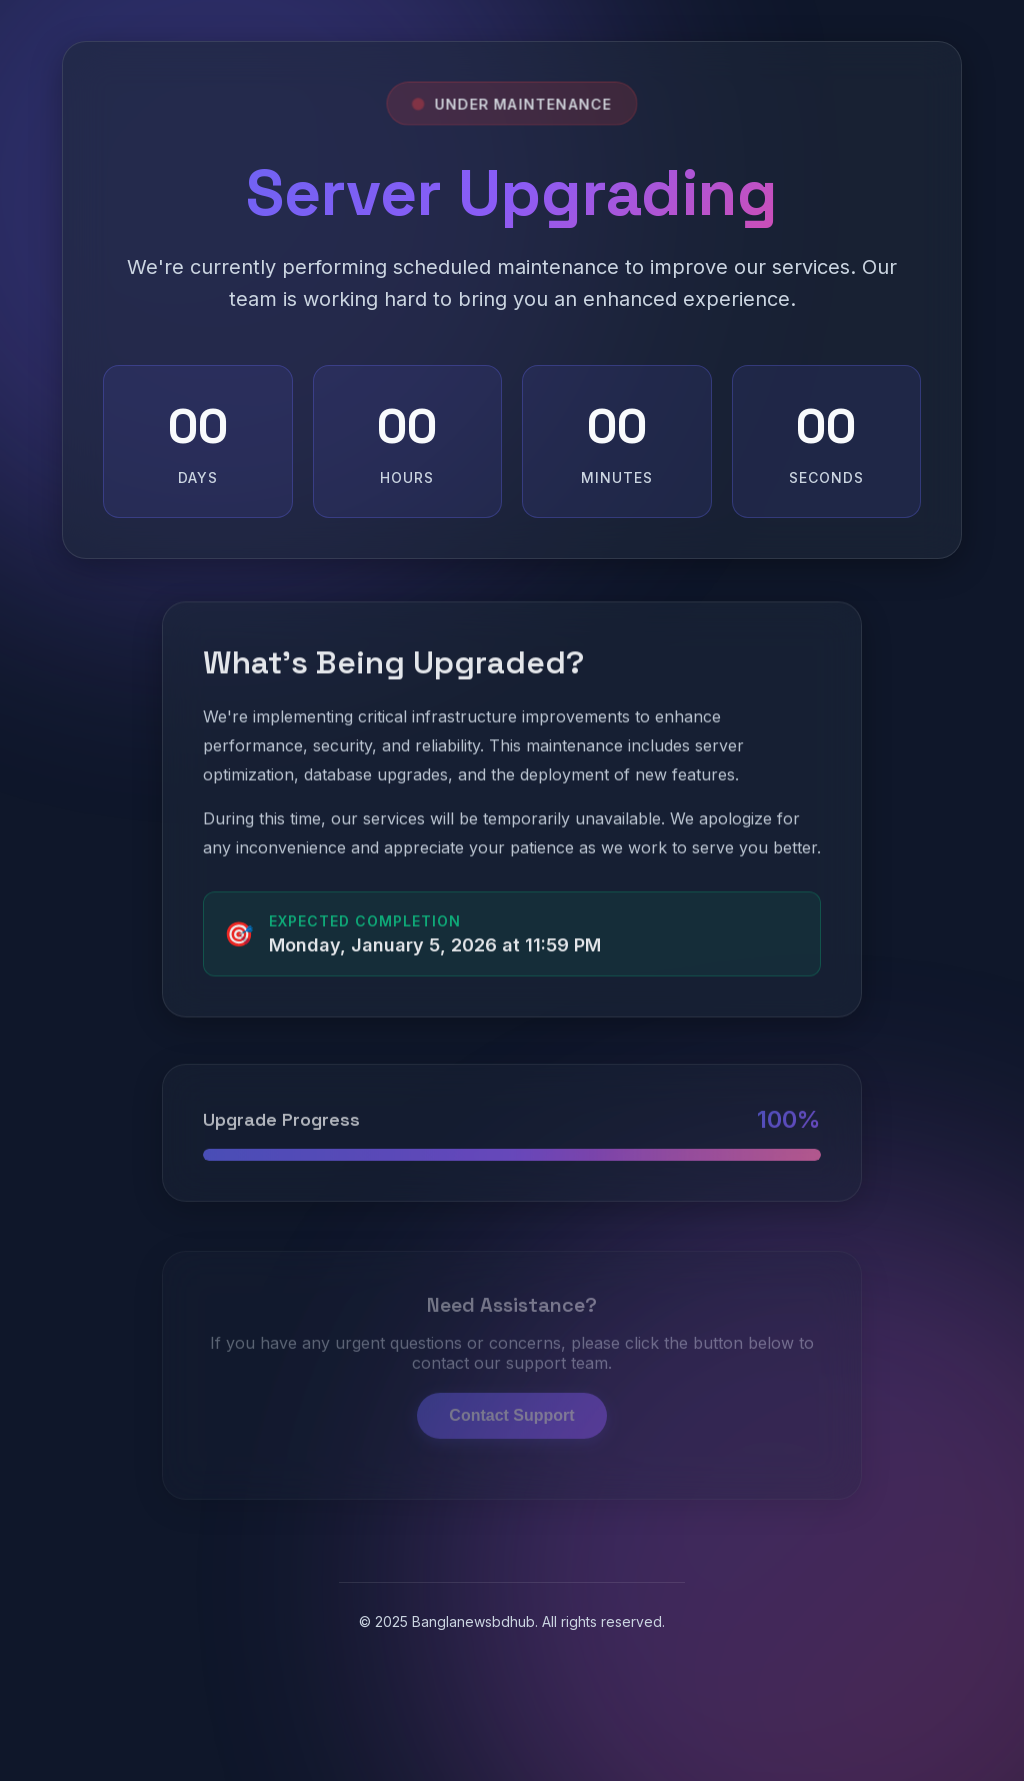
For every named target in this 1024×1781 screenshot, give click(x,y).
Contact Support (511, 1397)
